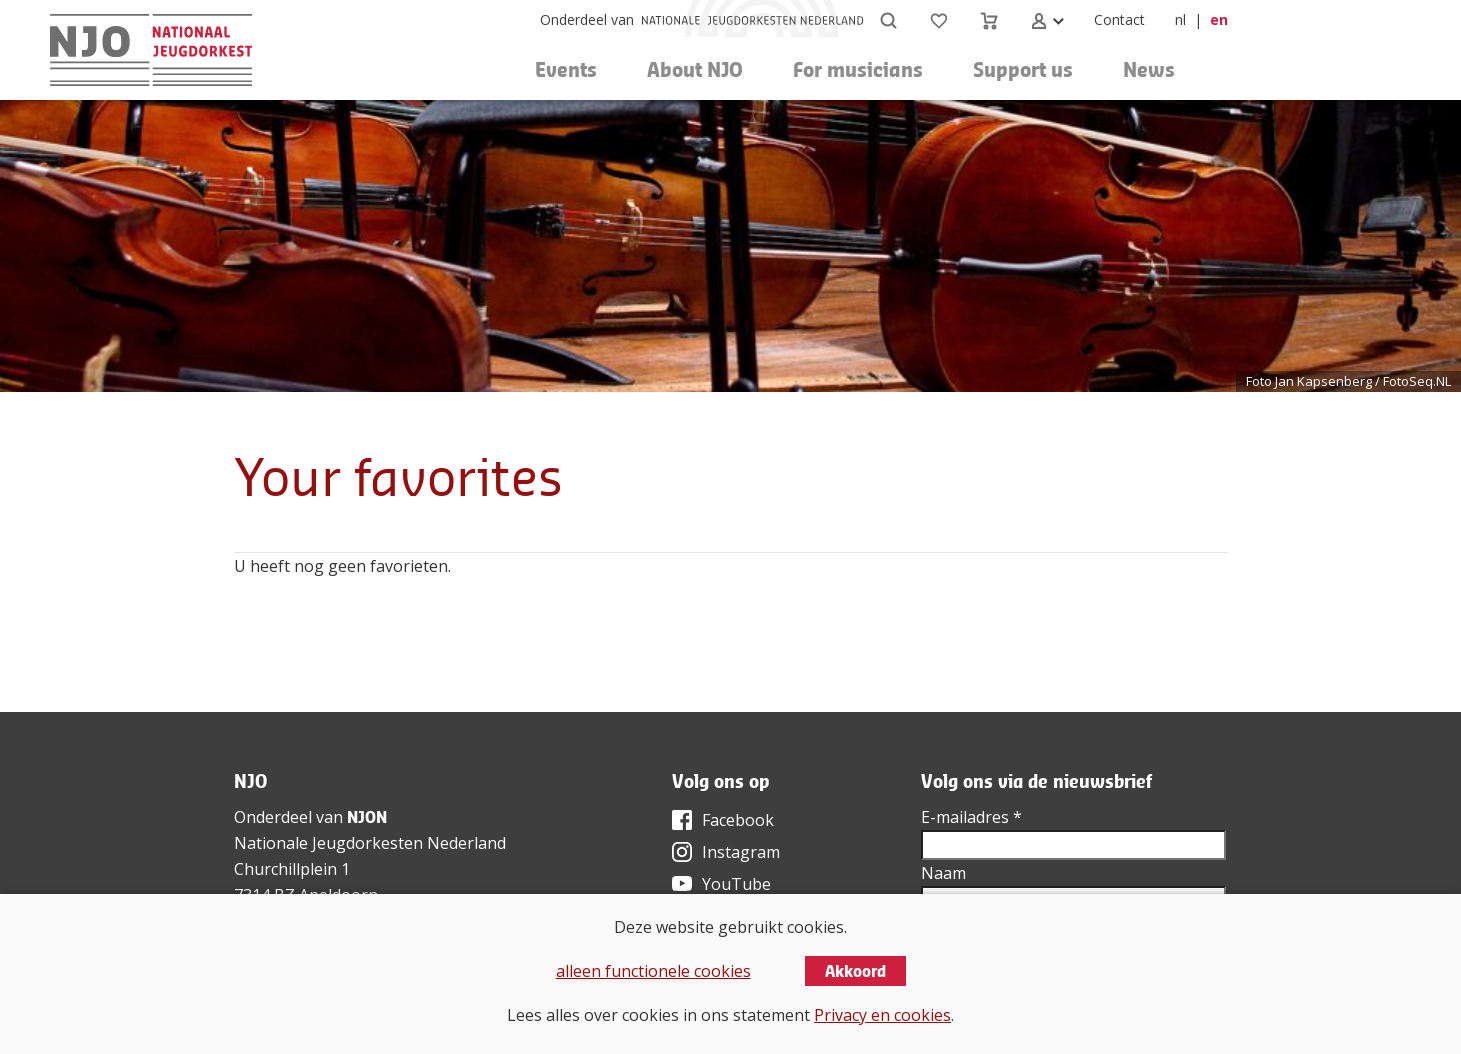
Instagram (741, 852)
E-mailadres (971, 817)
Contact (1119, 19)
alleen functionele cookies (653, 971)
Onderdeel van (587, 19)
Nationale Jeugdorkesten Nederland (370, 843)
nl (1180, 19)
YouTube (736, 884)
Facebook (738, 820)
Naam (943, 873)
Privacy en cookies (882, 1015)
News (1149, 69)
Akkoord (855, 971)
